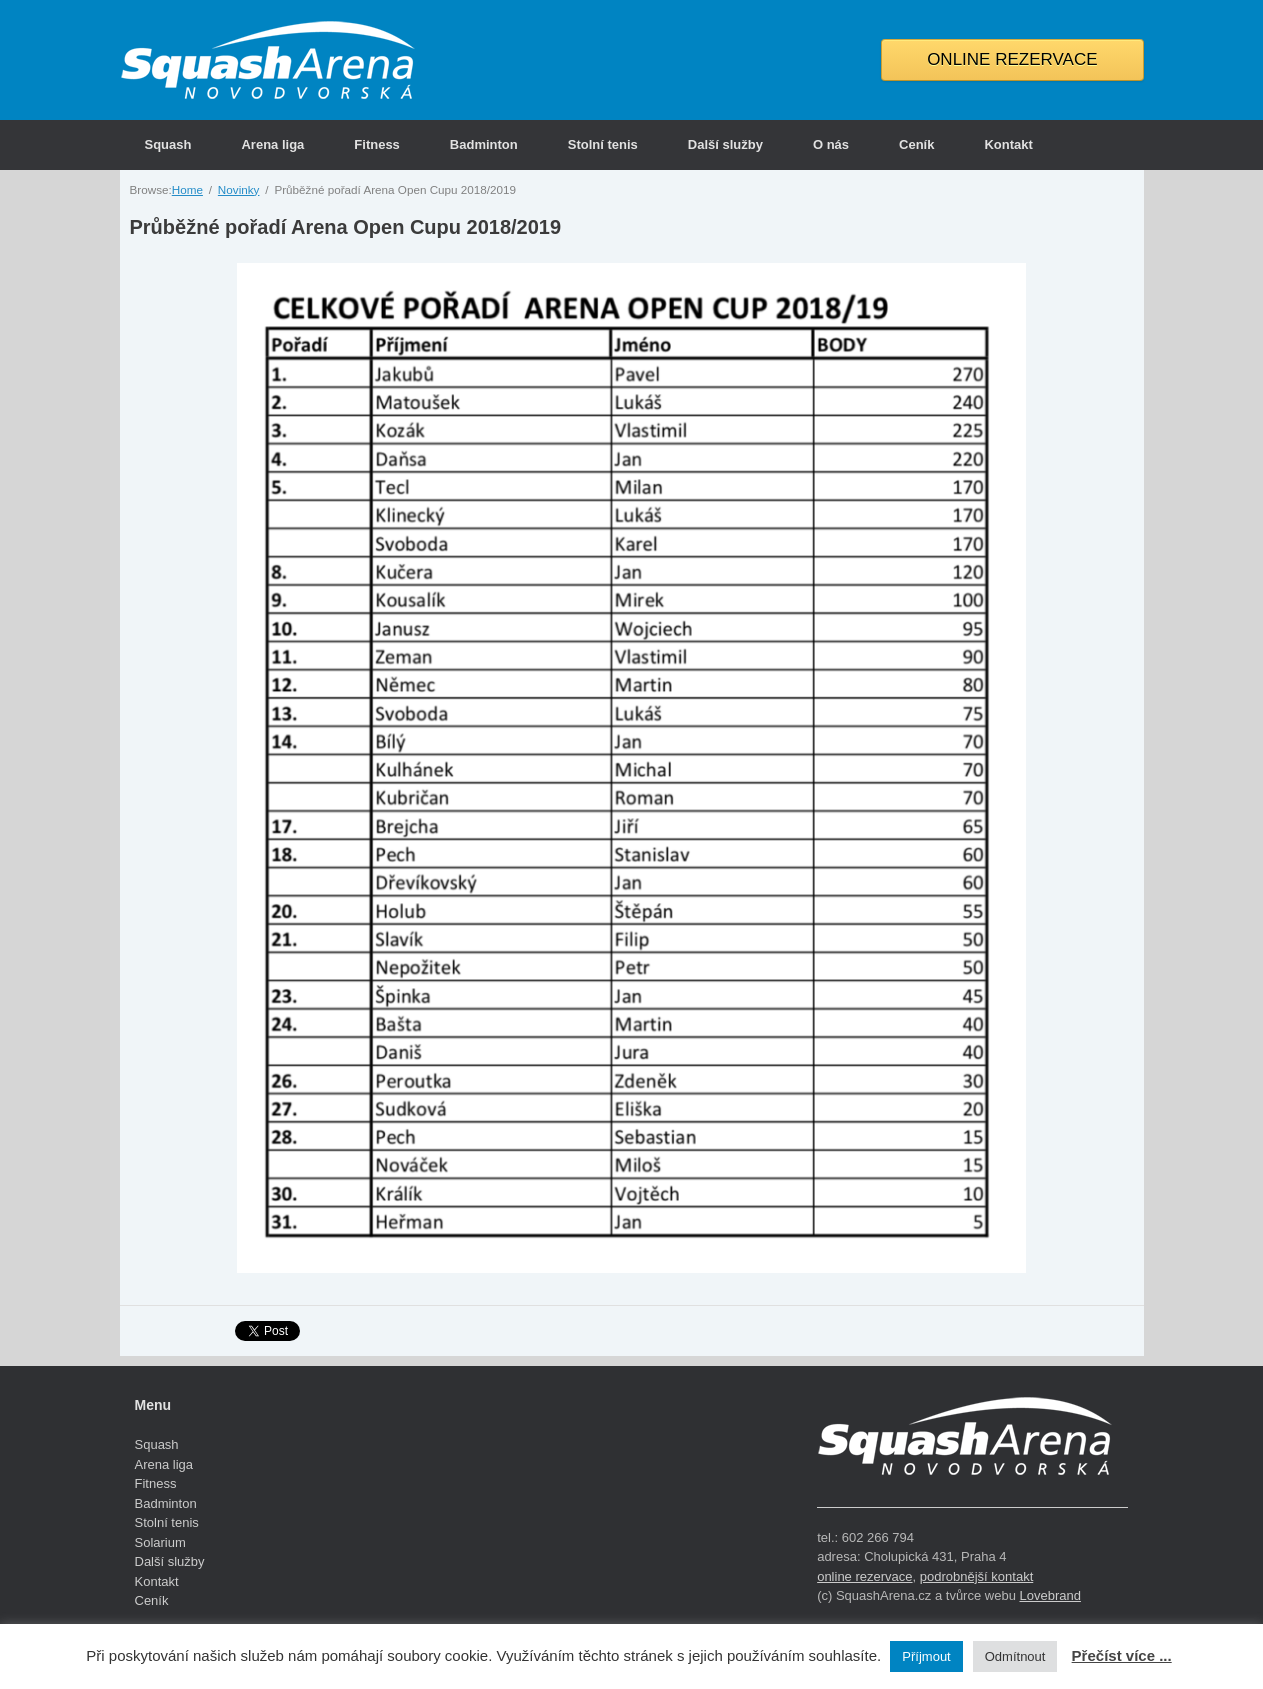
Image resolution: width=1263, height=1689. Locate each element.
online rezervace (864, 1576)
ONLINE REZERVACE (1012, 59)
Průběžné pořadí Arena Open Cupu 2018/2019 (346, 227)
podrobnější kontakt (976, 1576)
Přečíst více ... (1122, 1655)
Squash (168, 144)
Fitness (377, 144)
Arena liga (272, 144)
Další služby (725, 144)
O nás (831, 144)
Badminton (484, 144)
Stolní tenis (603, 144)
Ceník (916, 144)
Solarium (160, 1542)
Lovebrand (1049, 1595)
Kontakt (1008, 144)
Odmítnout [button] (1015, 1656)
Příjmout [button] (926, 1656)
